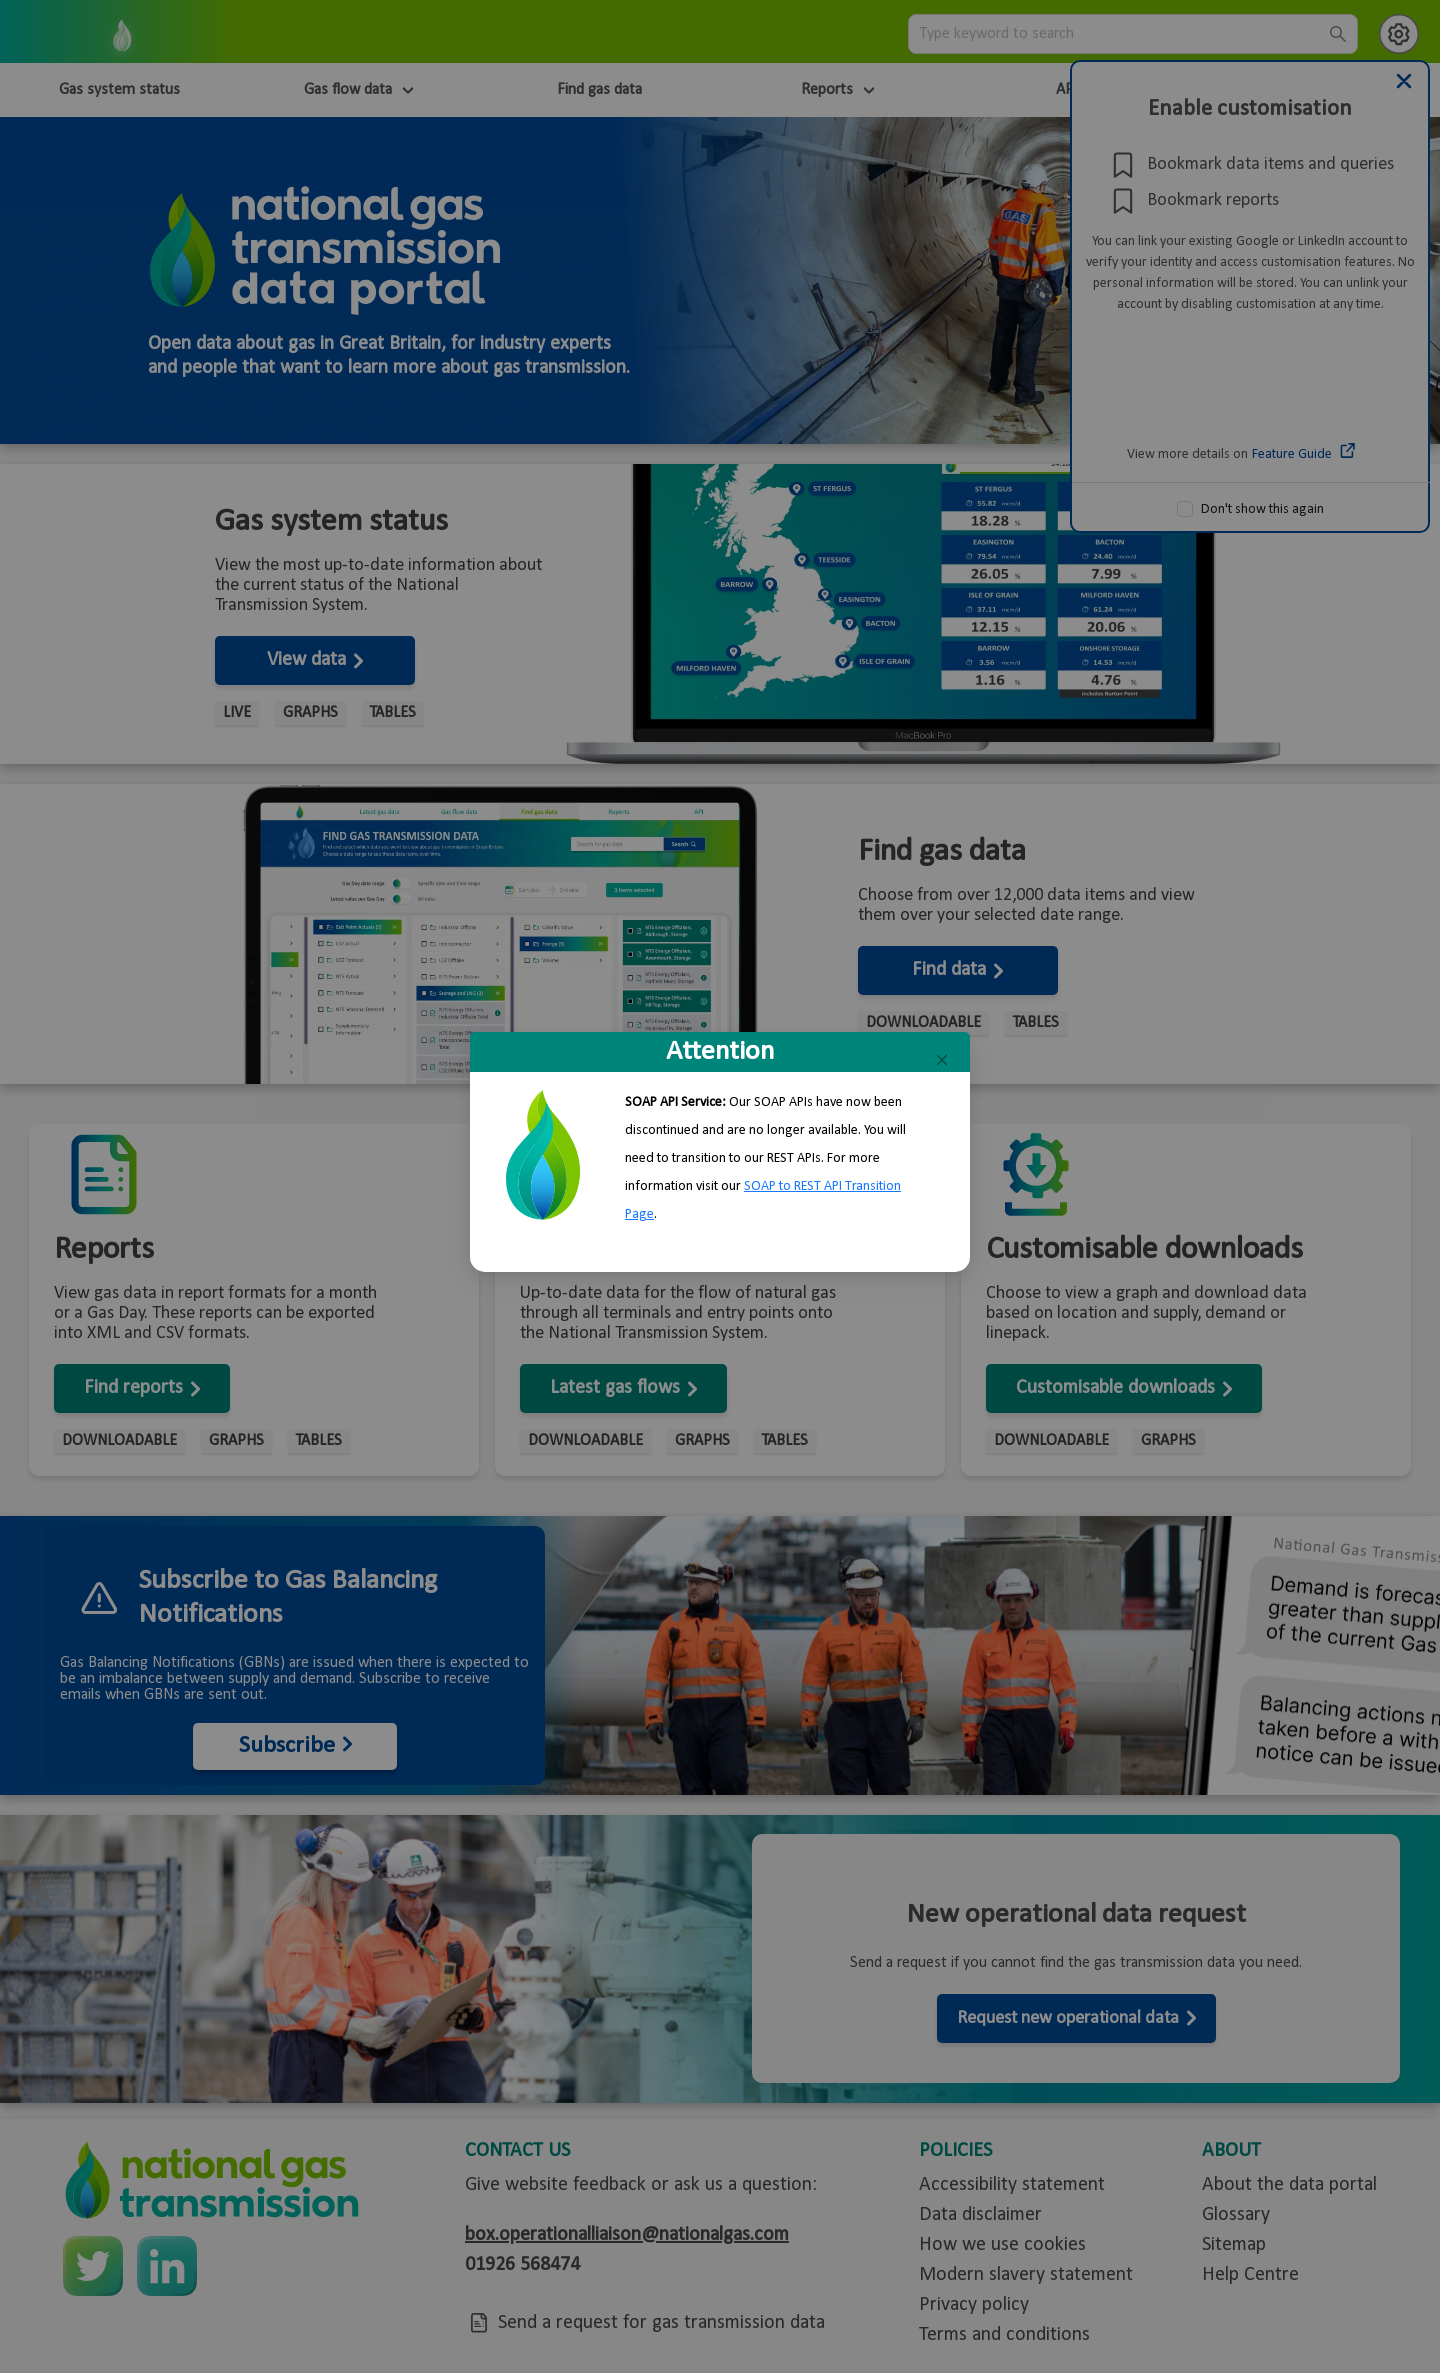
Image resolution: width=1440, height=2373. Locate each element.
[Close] (942, 1060)
